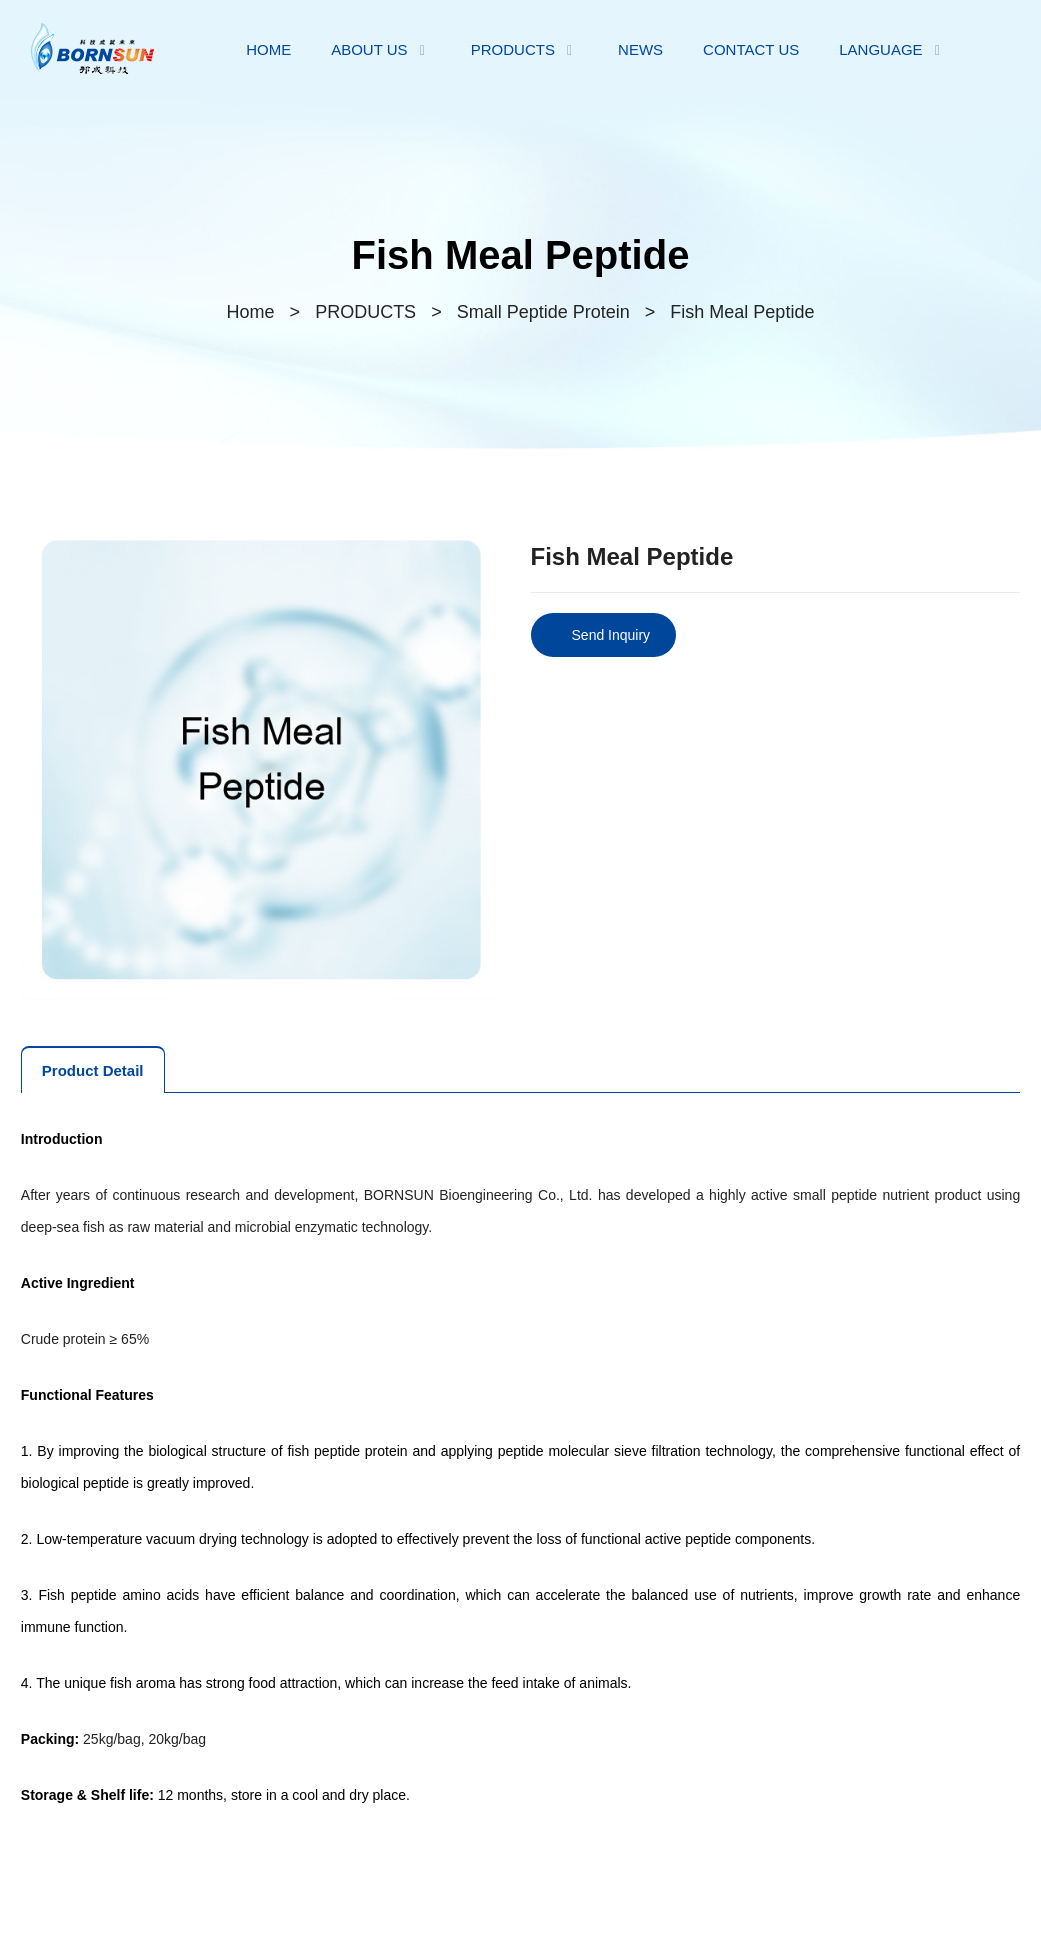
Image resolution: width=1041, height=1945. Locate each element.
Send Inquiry (611, 635)
